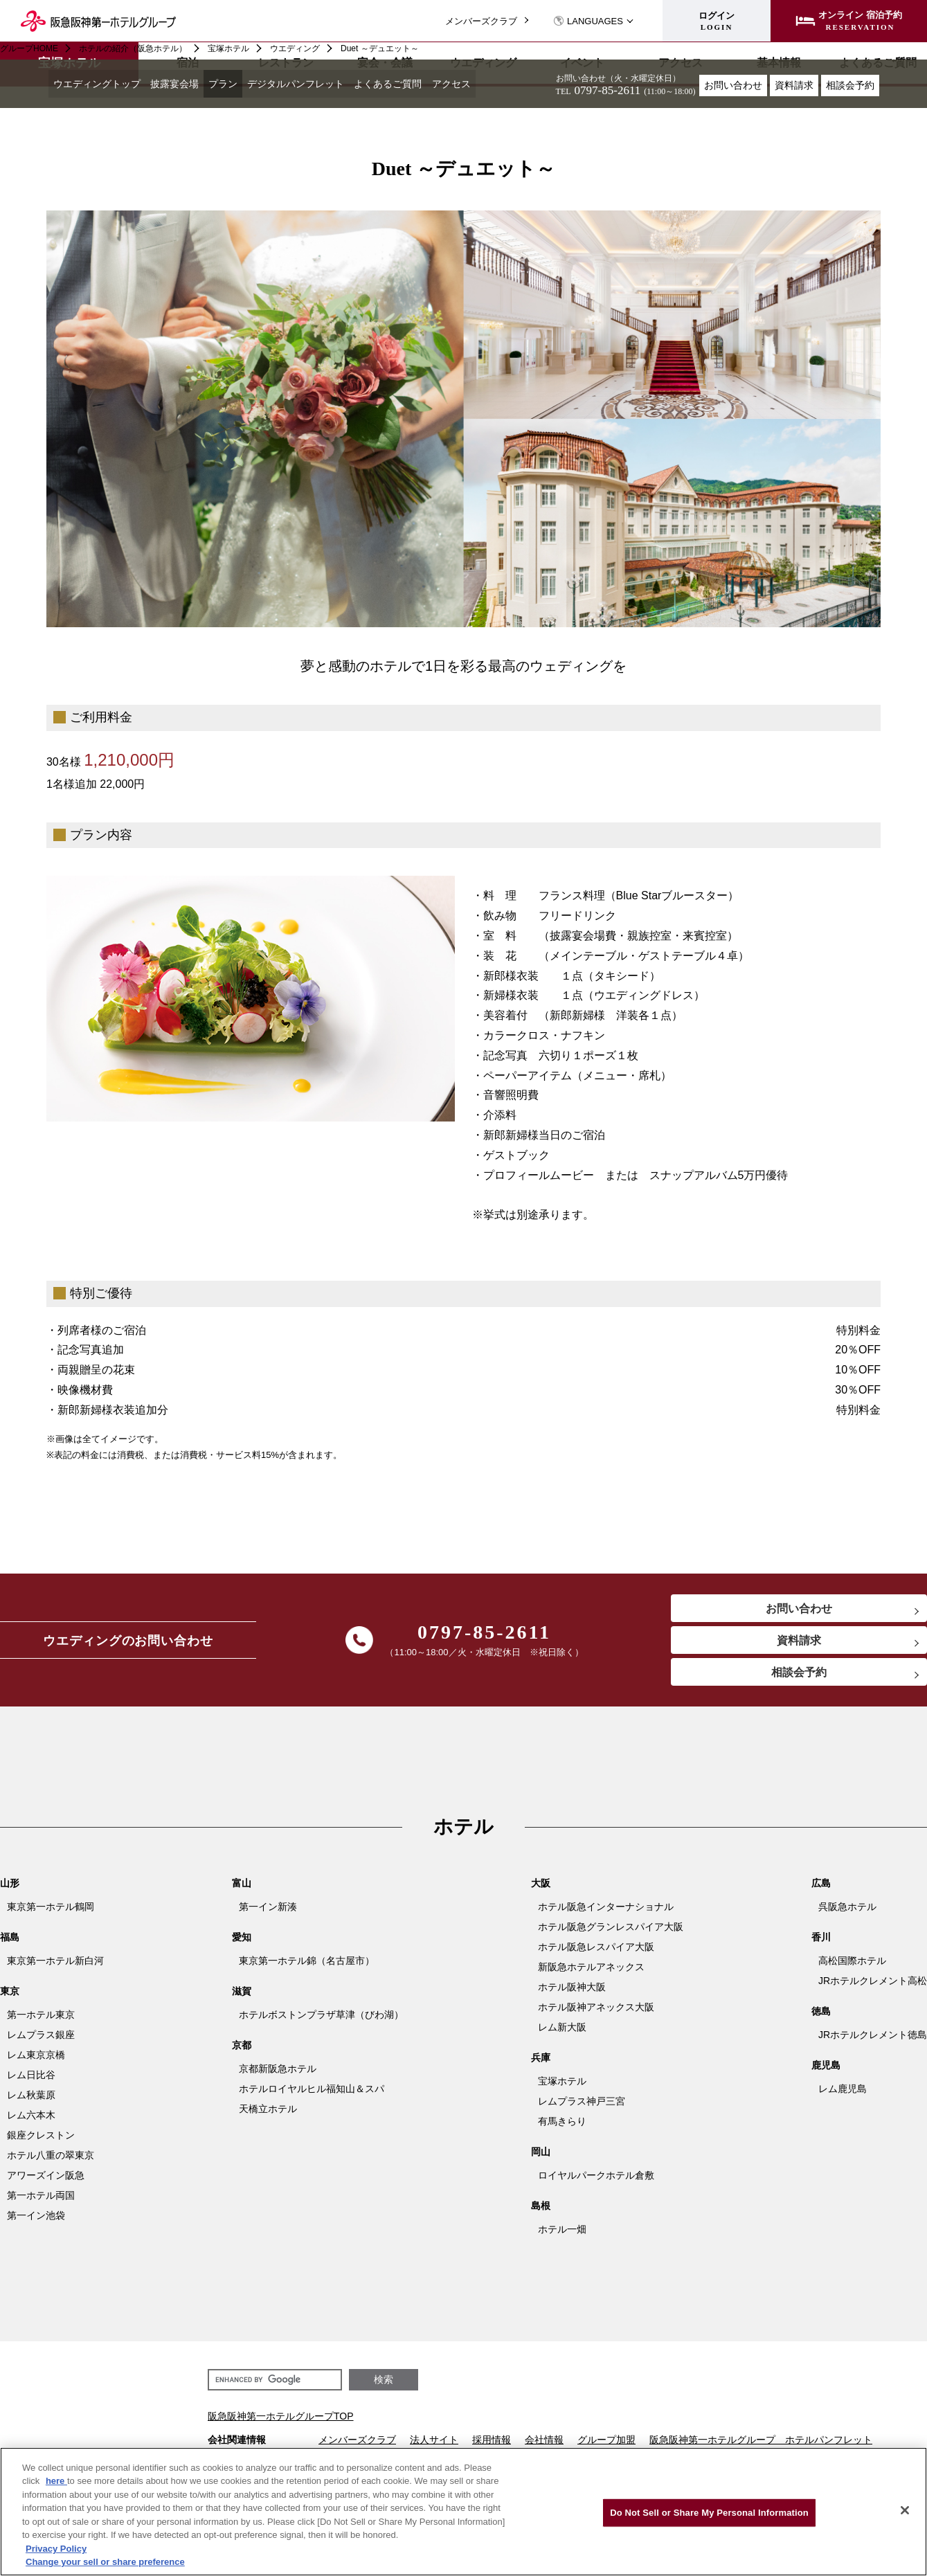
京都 (241, 2050)
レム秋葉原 (31, 2100)
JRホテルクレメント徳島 (872, 2040)
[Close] (905, 2510)
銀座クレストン (41, 2140)
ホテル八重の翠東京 (50, 2160)
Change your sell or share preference (105, 2562)
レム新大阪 (562, 2032)
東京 (9, 1996)
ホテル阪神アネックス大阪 (596, 2012)
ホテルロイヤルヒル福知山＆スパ (311, 2094)
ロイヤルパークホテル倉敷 (596, 2180)
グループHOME (29, 48)
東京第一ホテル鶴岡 (50, 1912)
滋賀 (241, 1996)
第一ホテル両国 (41, 2200)
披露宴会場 (189, 85)
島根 (540, 2211)
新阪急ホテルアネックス (591, 1972)
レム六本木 (31, 2120)
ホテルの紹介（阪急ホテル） (133, 48)
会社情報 (544, 2445)
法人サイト (434, 2445)
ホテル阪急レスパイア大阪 (596, 1952)
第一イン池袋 (36, 2220)
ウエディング (295, 48)
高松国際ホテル (852, 1966)
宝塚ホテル (228, 48)
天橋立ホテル (268, 2114)
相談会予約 (850, 85)
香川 (821, 1942)
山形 (9, 1888)
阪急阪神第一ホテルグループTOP (281, 2421)
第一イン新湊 (268, 1912)
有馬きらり (562, 2126)
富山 (241, 1888)
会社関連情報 (237, 2445)
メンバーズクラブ (481, 21)
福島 (9, 1942)
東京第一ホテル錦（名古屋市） (307, 1966)
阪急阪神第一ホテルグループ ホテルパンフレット (760, 2445)
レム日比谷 (31, 2080)
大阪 (540, 1888)
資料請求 (794, 85)
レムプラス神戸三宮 (581, 2106)
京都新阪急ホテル (277, 2074)
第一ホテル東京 (41, 2020)
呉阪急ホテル (847, 1912)
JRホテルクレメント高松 (872, 1986)
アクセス (498, 85)
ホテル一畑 (562, 2234)
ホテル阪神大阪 (572, 1992)
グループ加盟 (606, 2445)
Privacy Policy (56, 2548)
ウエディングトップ (102, 85)
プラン (244, 85)
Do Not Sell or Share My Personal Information (709, 2512)
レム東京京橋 (36, 2060)
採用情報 (491, 2445)
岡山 (540, 2157)
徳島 (821, 2016)
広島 (821, 1888)
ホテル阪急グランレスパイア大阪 (610, 1932)
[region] (463, 2511)
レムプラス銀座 (41, 2040)
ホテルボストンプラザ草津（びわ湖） (321, 2020)
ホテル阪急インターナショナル (606, 1912)
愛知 (241, 1942)
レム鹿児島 (842, 2094)
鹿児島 (825, 2070)
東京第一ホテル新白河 (55, 1966)
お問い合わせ (733, 85)
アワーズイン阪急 (45, 2180)
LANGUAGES (588, 21)
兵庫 (540, 2063)
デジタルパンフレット (325, 85)
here (56, 2481)
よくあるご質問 (427, 85)
